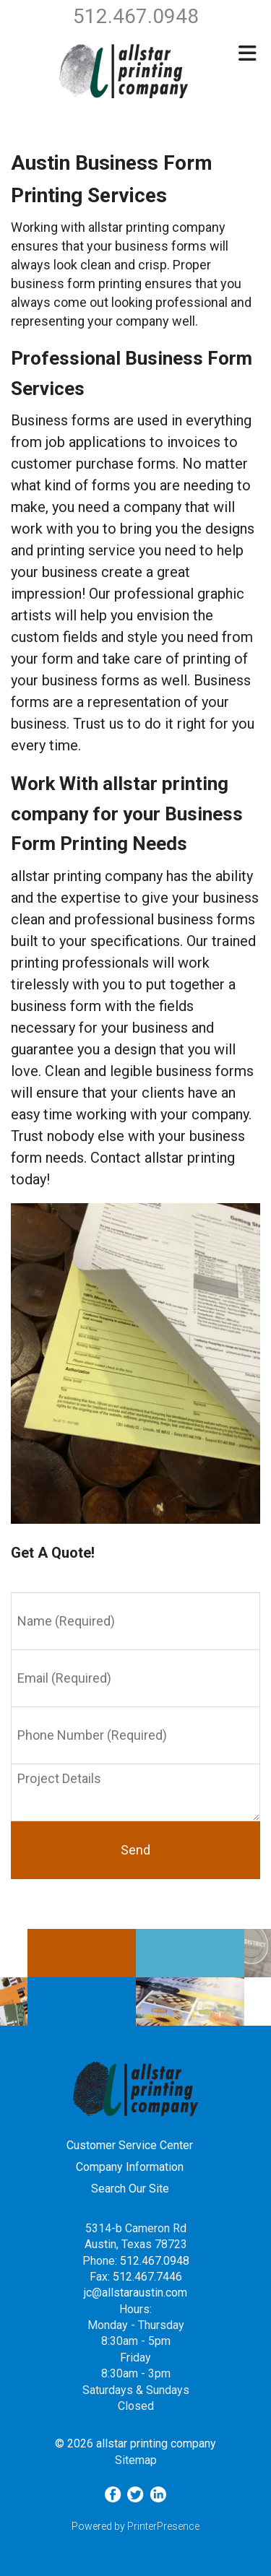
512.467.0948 (154, 2261)
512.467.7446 (147, 2277)
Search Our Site (130, 2188)
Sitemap (136, 2460)
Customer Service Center (129, 2145)
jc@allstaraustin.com (135, 2292)
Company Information (130, 2167)
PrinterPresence (163, 2526)
